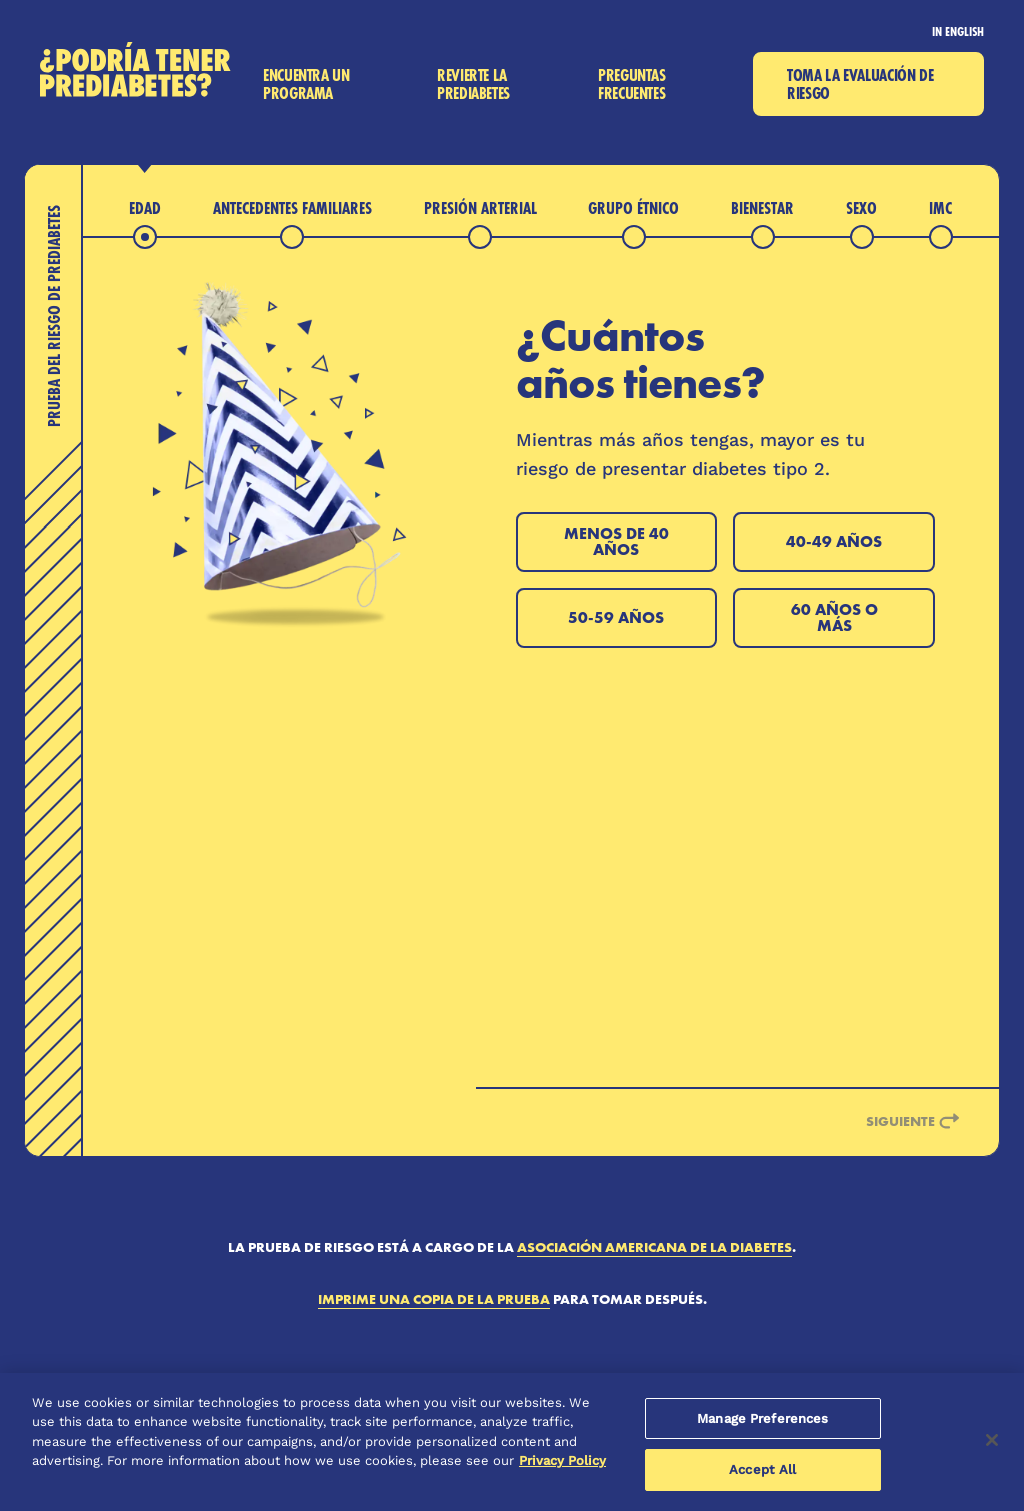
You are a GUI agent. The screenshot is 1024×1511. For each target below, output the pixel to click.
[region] (512, 1442)
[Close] (992, 1440)
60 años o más (834, 617)
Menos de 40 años (616, 541)
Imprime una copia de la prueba (434, 1299)
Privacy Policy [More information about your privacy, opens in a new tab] (562, 1460)
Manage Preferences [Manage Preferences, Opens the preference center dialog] (762, 1418)
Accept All (762, 1469)
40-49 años (834, 541)
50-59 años (616, 617)
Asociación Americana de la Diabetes (654, 1247)
